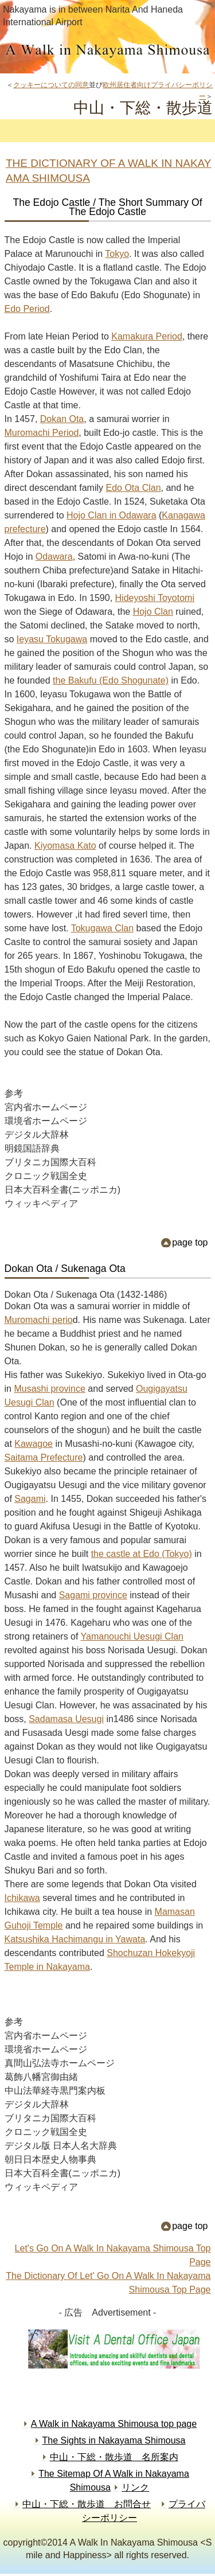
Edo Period (27, 309)
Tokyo (117, 254)
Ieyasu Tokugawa (52, 639)
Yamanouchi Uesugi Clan (132, 1636)
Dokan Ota (62, 419)
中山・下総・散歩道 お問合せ (86, 2504)
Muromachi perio (39, 1320)
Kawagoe (33, 1444)
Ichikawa (22, 1898)
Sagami (29, 1499)
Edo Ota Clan (133, 488)
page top (190, 1242)
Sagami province (93, 1595)
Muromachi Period (42, 433)
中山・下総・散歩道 (107, 53)
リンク (135, 2487)
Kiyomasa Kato (65, 845)
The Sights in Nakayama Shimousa (114, 2440)
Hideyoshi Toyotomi (154, 598)
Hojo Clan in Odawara (112, 515)
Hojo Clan (153, 611)
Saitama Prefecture (44, 1457)
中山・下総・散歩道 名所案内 (114, 2457)
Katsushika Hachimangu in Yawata (75, 1939)
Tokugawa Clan (102, 928)
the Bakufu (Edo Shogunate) (111, 680)
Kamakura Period (146, 336)
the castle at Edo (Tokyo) (141, 1554)
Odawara (54, 556)
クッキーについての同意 (51, 85)
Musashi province (49, 1389)
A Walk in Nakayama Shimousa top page (114, 2424)
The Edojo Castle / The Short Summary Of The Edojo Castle (107, 207)
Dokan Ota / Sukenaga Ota (65, 1268)
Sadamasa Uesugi (66, 1719)
